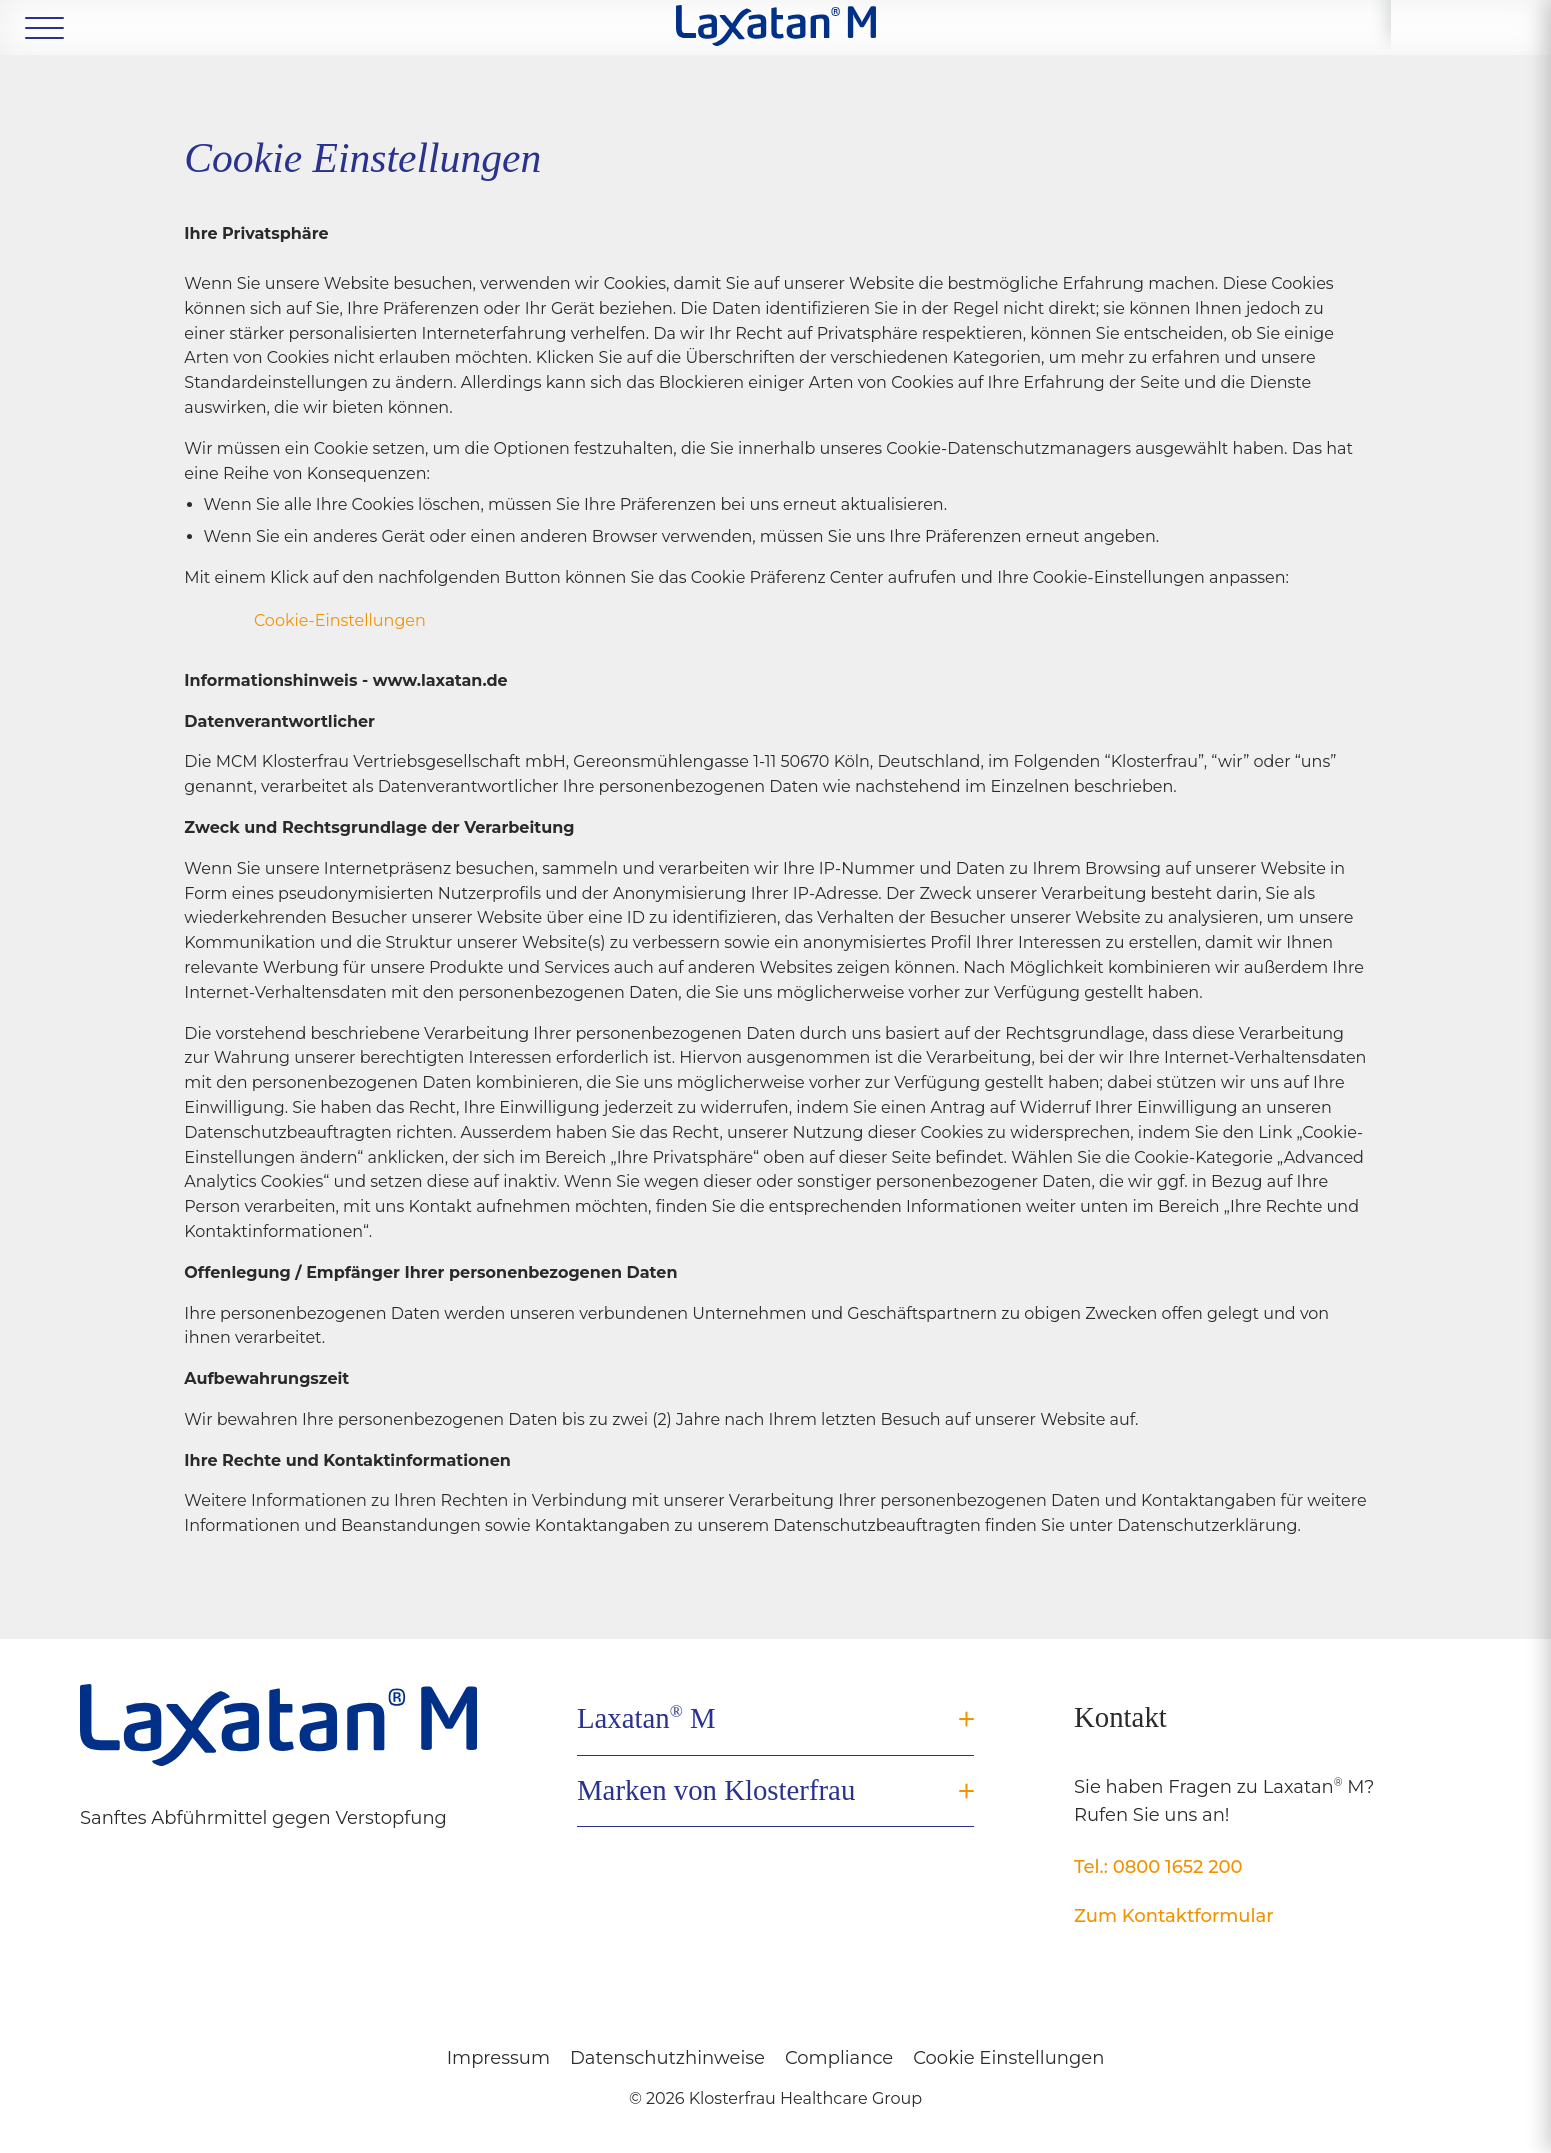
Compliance (839, 2058)
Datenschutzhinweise (667, 2058)
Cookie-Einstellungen (340, 620)
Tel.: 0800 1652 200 (1158, 1867)
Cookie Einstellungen (1008, 2058)
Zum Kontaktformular (1174, 1916)
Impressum (498, 2058)
